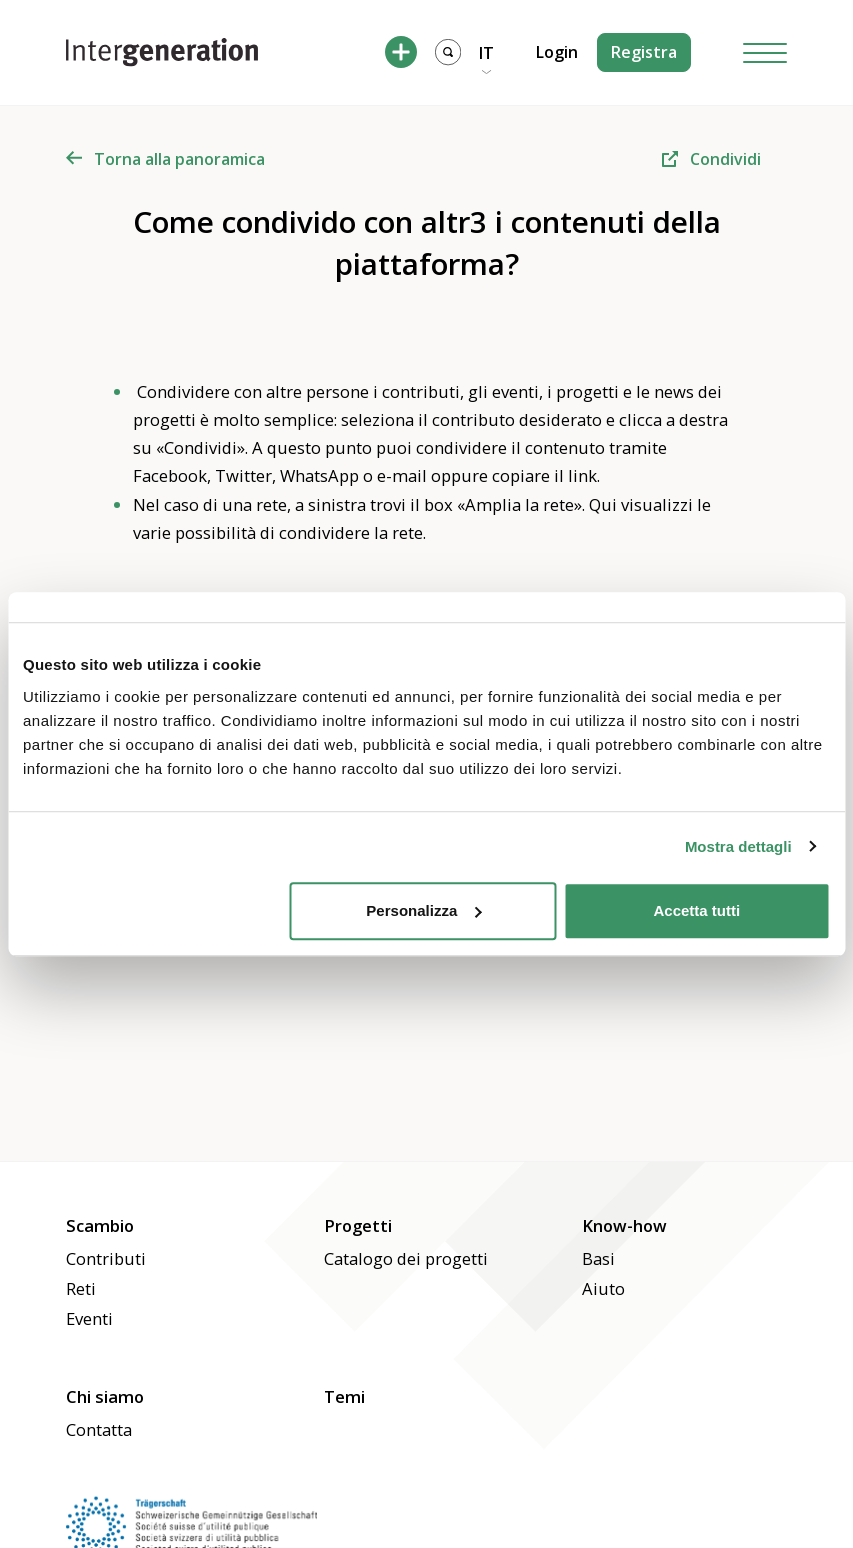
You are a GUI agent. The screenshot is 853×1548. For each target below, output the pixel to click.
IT (486, 53)
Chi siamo (105, 1396)
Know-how (624, 1225)
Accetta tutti (697, 910)
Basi (598, 1258)
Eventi (89, 1318)
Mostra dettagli (738, 846)
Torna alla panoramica (165, 159)
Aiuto (603, 1288)
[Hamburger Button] (765, 52)
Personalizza (423, 910)
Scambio (100, 1225)
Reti (81, 1288)
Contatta (99, 1429)
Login (557, 52)
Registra (644, 52)
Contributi (106, 1258)
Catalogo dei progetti (406, 1258)
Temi (344, 1396)
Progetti (358, 1225)
